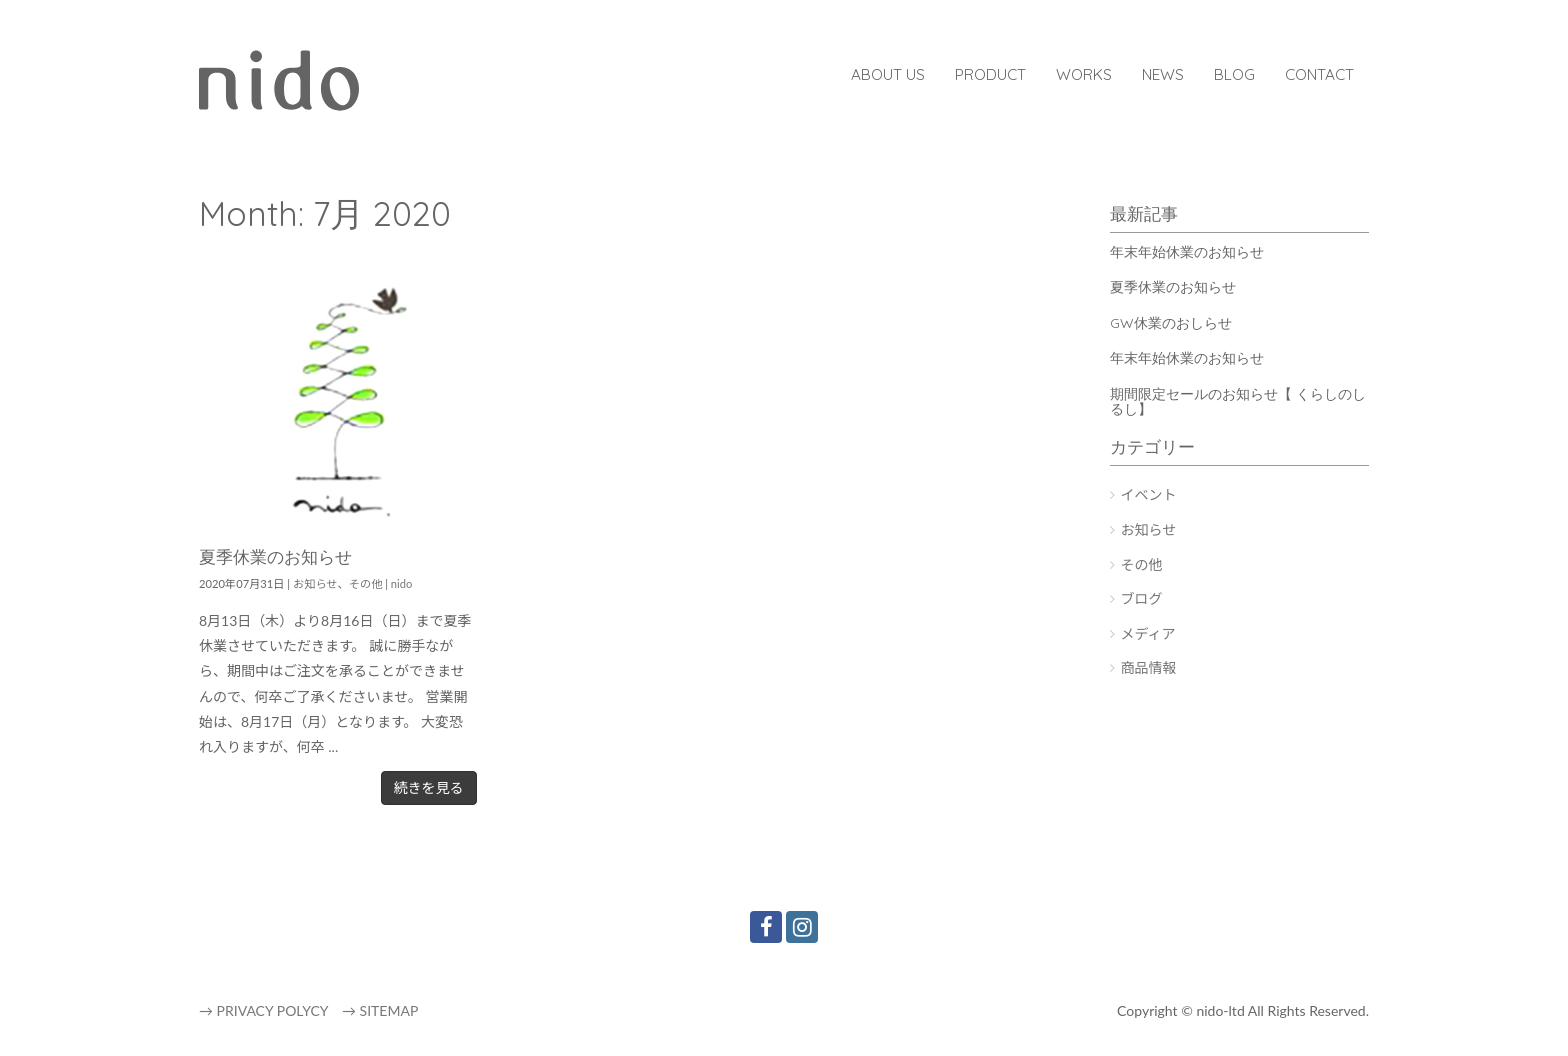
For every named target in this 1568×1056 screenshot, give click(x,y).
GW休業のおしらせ (1171, 323)
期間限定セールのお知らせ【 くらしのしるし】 (1238, 401)
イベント (1149, 494)
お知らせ (315, 583)
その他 (366, 583)
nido (402, 583)
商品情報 (1149, 667)
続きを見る (429, 787)
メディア (1148, 633)
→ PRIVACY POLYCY (263, 1010)
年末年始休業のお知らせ (1187, 252)
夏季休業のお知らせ (275, 556)
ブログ (1142, 598)
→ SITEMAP (380, 1010)
